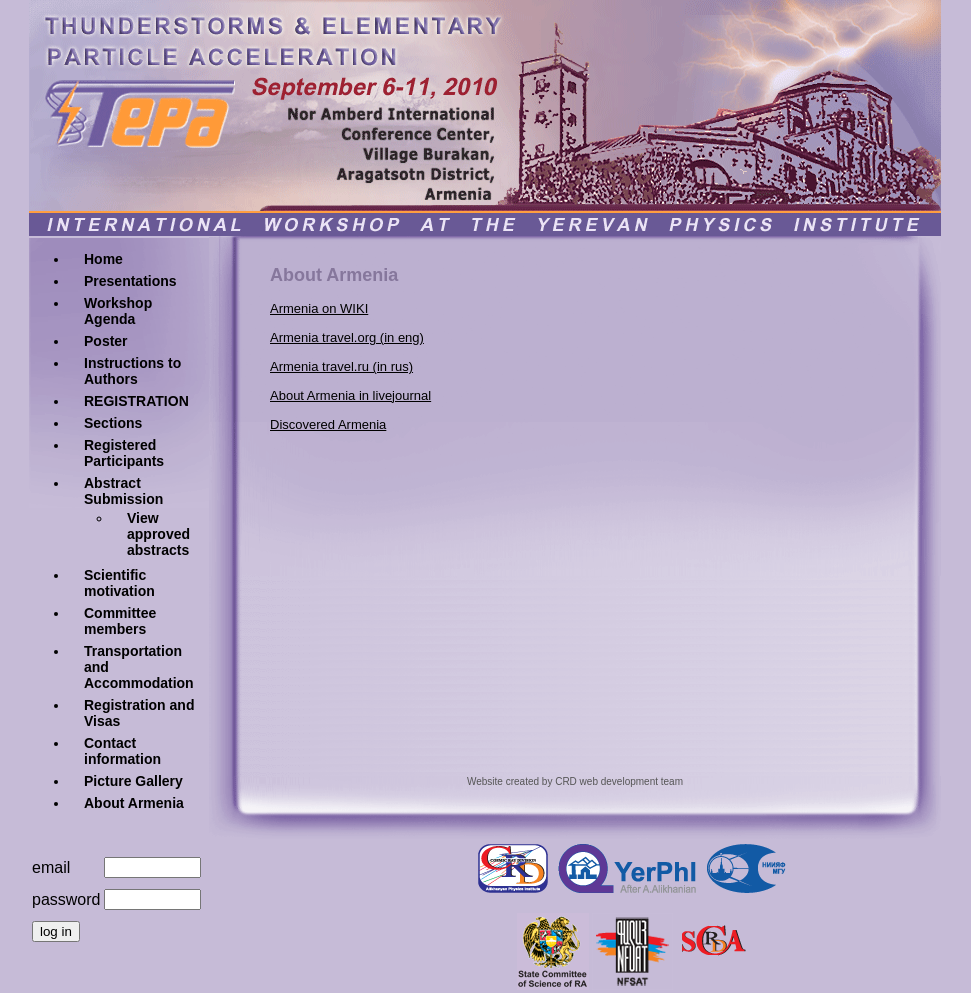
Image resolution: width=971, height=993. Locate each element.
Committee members (120, 621)
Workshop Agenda (118, 311)
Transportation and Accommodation (139, 667)
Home (103, 259)
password (66, 899)
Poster (106, 341)
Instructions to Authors (132, 371)
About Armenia (134, 803)
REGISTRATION (136, 401)
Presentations (130, 281)
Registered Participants (124, 453)
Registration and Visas (139, 713)
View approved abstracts (158, 534)
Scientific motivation (119, 583)
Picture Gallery (133, 781)
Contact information (122, 751)
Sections (113, 423)
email (51, 867)
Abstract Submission (123, 491)
